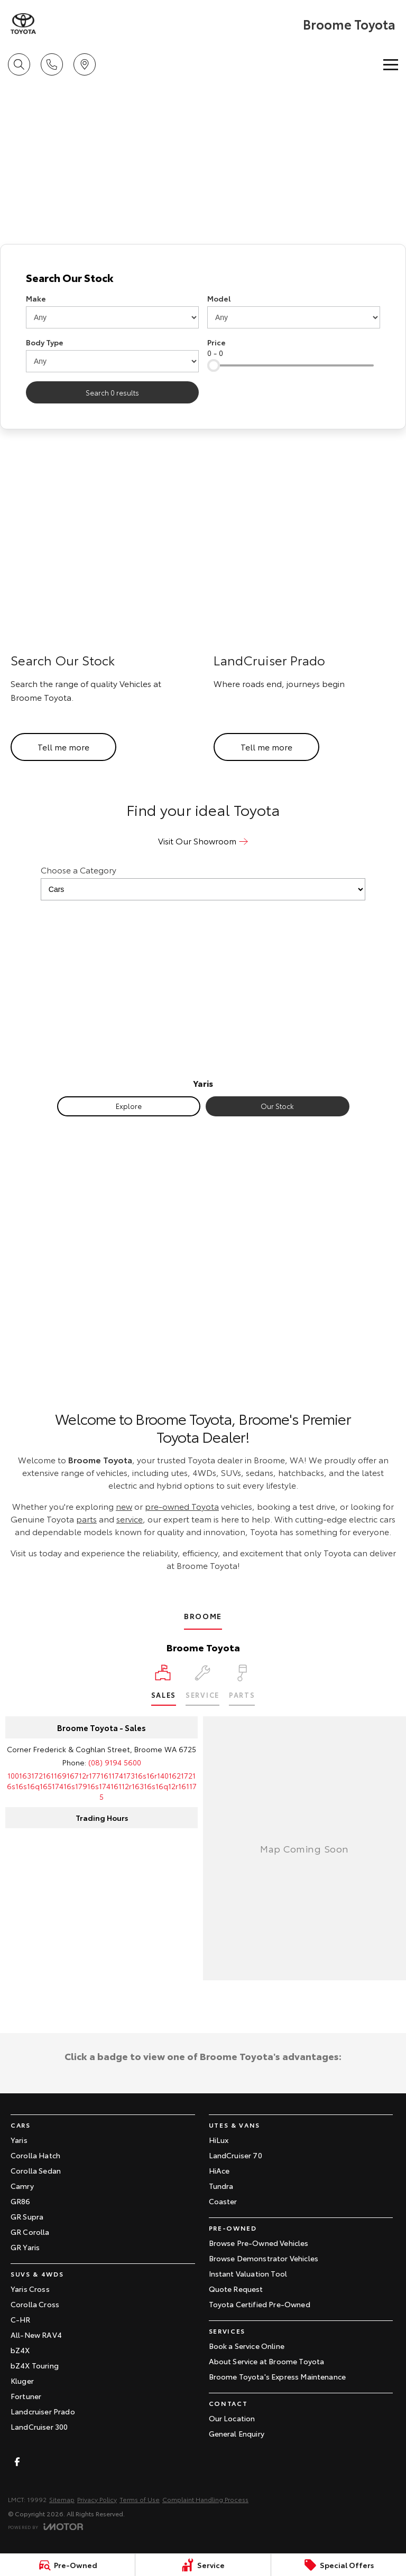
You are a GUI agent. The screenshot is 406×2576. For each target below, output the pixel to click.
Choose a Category (203, 881)
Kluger (22, 2380)
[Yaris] (203, 998)
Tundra (221, 2185)
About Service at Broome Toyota (267, 2361)
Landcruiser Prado (43, 2411)
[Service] (202, 2565)
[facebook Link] (17, 2461)
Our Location (232, 2418)
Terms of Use (139, 2499)
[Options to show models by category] (203, 889)
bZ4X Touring (35, 2365)
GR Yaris (25, 2247)
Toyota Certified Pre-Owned (259, 2304)
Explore (129, 1106)
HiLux (219, 2140)
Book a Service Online (246, 2345)
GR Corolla (30, 2231)
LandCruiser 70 (235, 2155)
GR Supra (27, 2216)
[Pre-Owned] (67, 2565)
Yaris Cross (30, 2288)
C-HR (21, 2319)
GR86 (21, 2201)
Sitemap (62, 2499)
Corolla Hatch (35, 2155)
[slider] (213, 365)
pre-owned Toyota (182, 1506)
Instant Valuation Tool (248, 2273)
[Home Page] (23, 24)
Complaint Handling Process (205, 2499)
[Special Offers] (338, 2565)
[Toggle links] (45, 2527)
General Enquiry (236, 2433)
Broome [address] (203, 1616)
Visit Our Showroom (197, 840)
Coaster (223, 2201)
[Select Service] (202, 1685)
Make (36, 298)
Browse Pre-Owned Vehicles (259, 2242)
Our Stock (277, 1106)
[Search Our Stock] (101, 615)
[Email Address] (102, 1786)
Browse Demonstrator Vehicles (263, 2258)
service (129, 1518)
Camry (22, 2185)
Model (218, 298)
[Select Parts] (242, 1685)
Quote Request (236, 2288)
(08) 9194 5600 (114, 1762)
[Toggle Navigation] (390, 64)
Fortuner (26, 2396)
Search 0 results (112, 392)
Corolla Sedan (36, 2170)
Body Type (44, 342)
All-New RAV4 (36, 2334)
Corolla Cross (35, 2304)
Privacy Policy (97, 2499)
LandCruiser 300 (39, 2426)
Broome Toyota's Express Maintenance (277, 2376)
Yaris (19, 2140)
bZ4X (20, 2350)
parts (86, 1518)
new (124, 1506)
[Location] (163, 1685)
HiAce (219, 2170)
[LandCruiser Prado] (304, 615)
